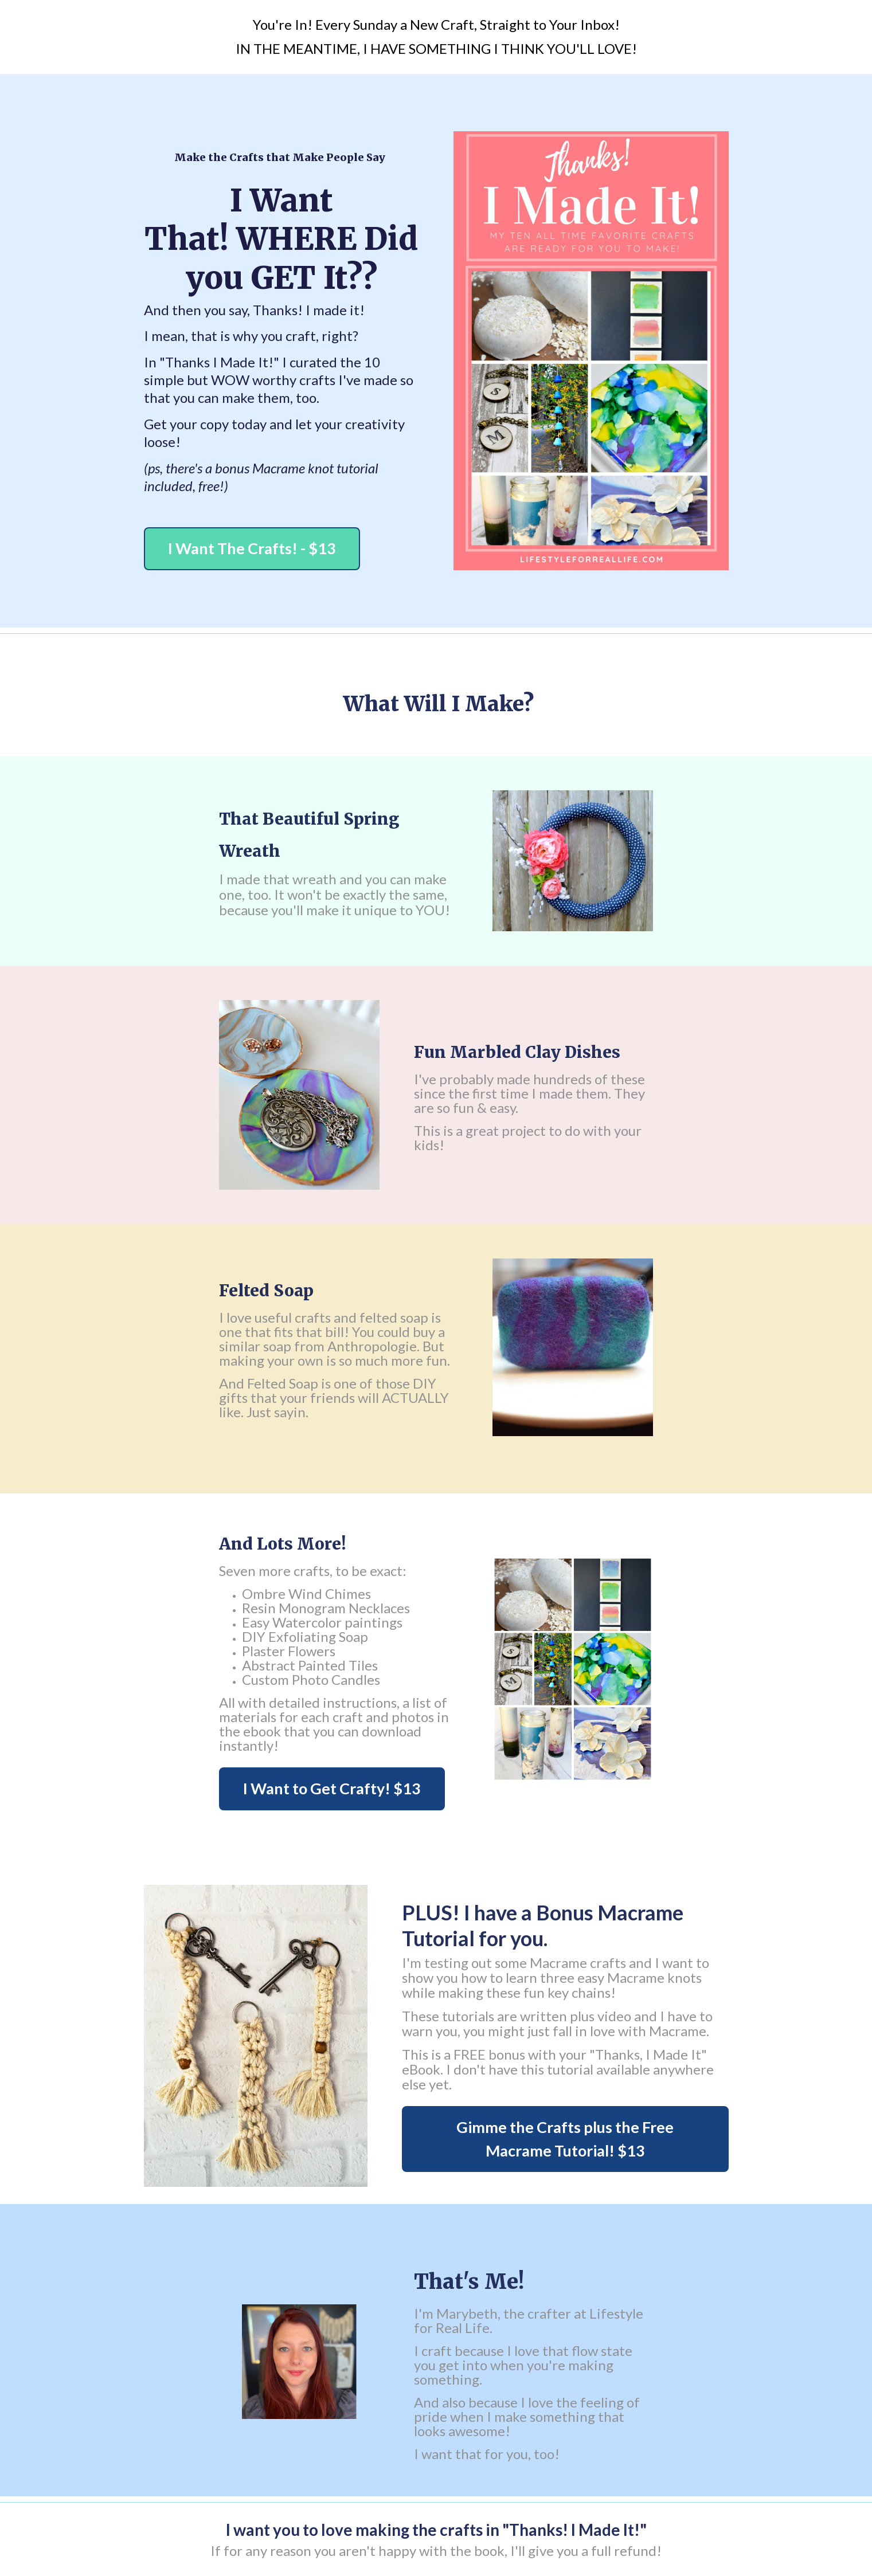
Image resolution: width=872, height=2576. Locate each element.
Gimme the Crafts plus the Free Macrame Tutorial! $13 (565, 2139)
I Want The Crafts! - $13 (252, 548)
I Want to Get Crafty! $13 (332, 1788)
